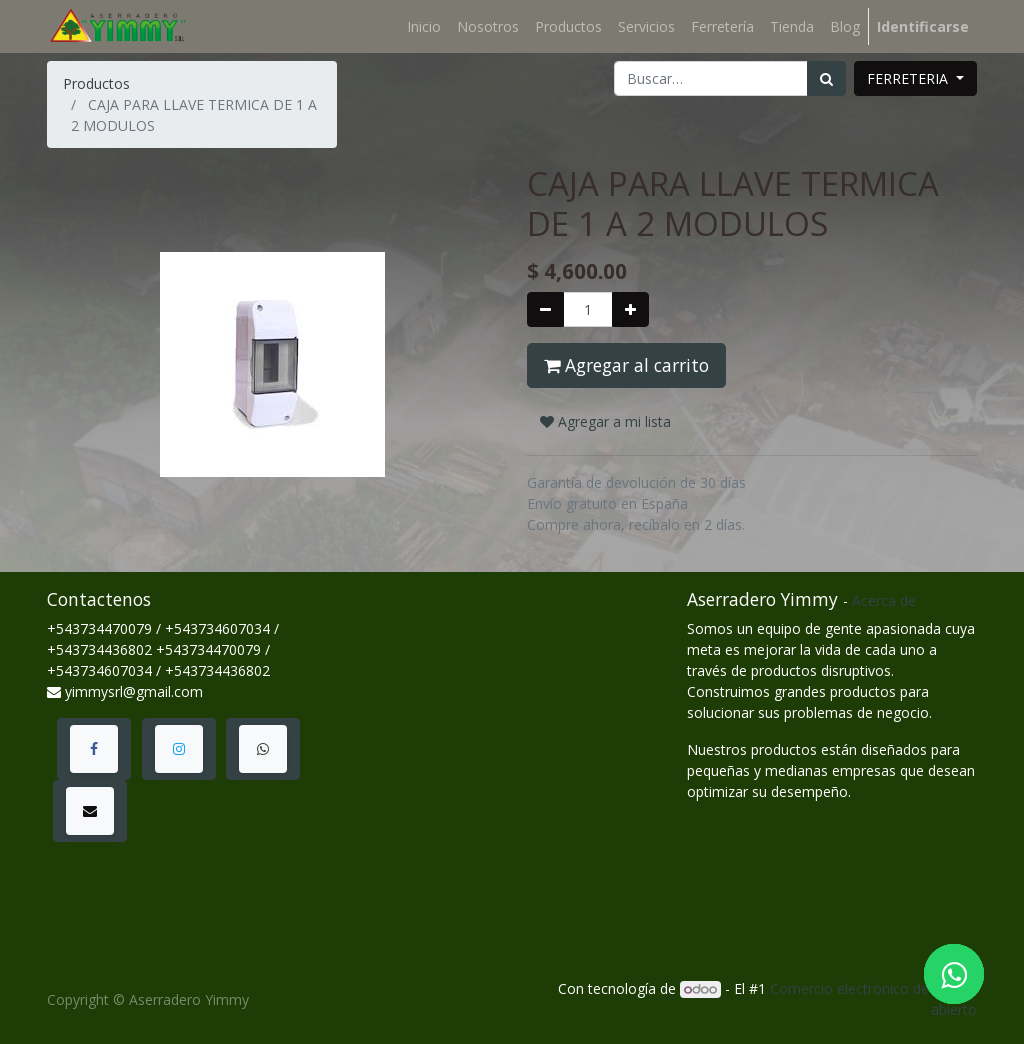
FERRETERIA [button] (909, 78)
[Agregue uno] (630, 309)
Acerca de (884, 600)
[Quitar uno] (545, 309)
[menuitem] (424, 26)
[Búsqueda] (826, 78)
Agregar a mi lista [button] (605, 421)
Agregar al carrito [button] (626, 365)
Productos (96, 83)
